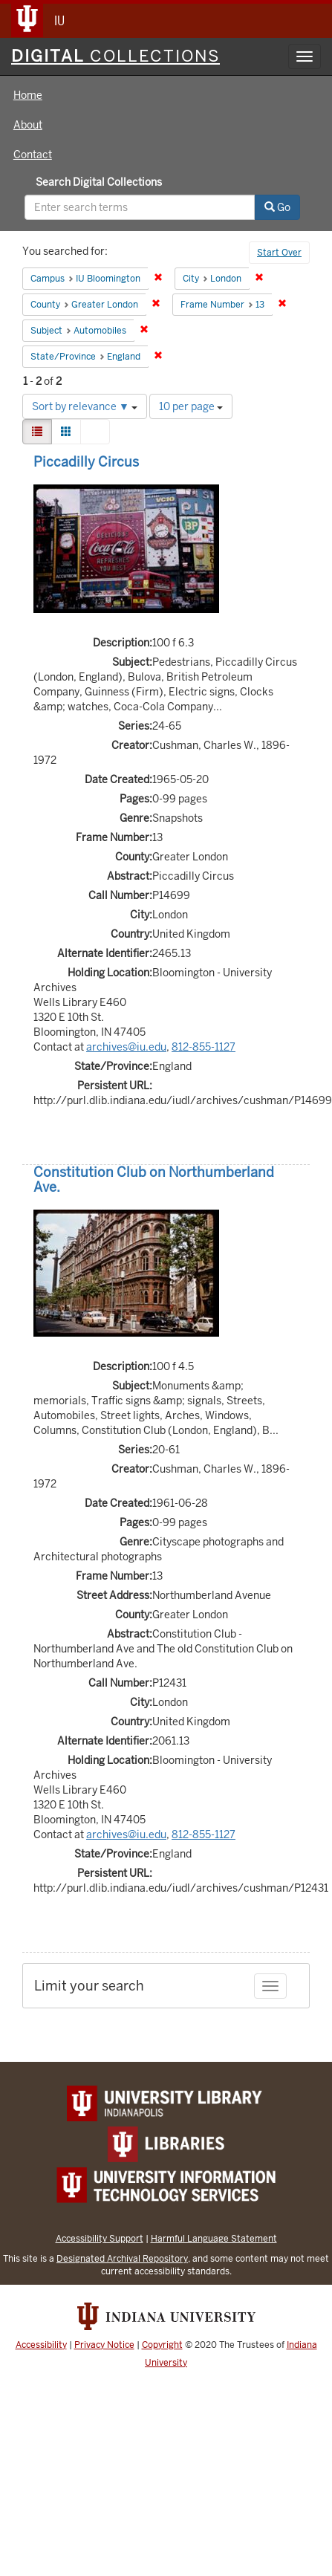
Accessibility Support (99, 2238)
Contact (32, 154)
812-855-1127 (203, 1047)
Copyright (162, 2345)
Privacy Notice (104, 2345)
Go (277, 207)
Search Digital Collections (99, 182)
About (27, 125)
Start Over (279, 253)
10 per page (191, 406)
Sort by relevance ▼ (84, 406)
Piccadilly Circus (86, 461)
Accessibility (41, 2345)
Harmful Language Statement (214, 2238)
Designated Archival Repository (122, 2258)
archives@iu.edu (126, 1047)
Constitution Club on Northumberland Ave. (153, 1179)
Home (27, 95)
